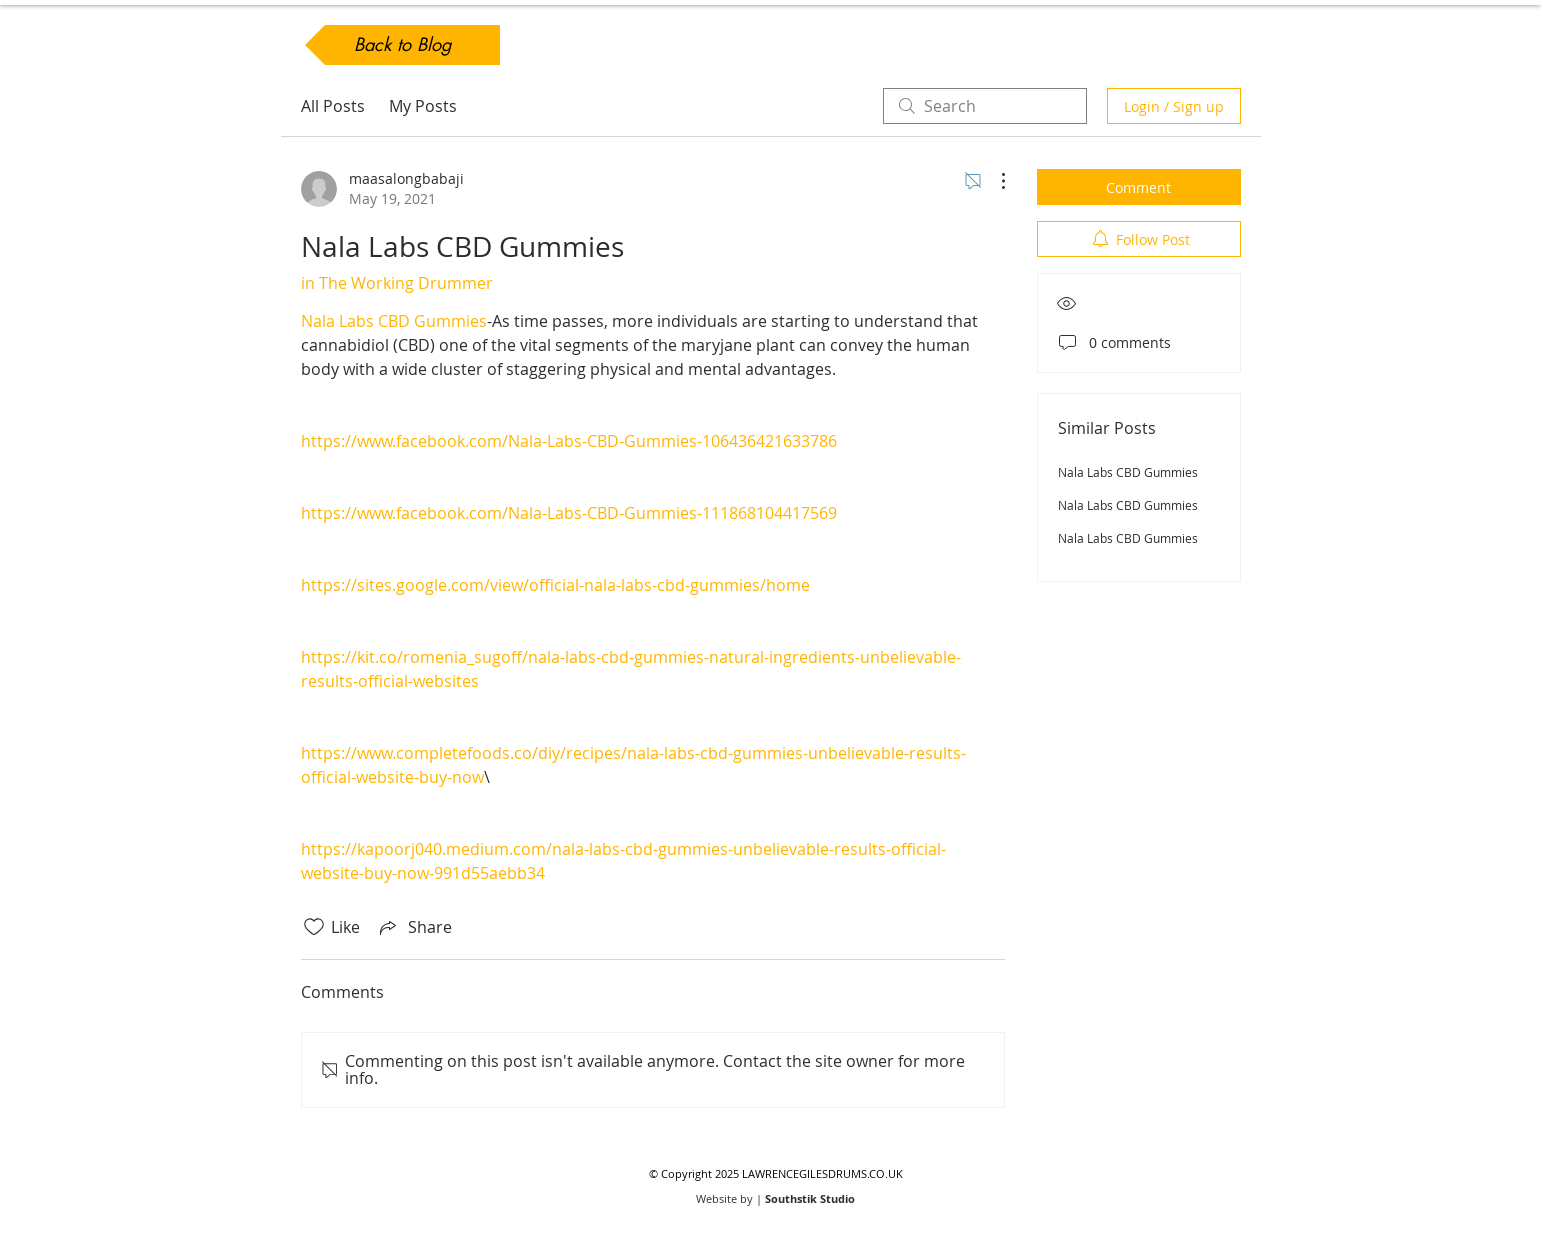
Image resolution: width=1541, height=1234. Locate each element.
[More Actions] (993, 181)
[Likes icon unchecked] (314, 927)
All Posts (333, 106)
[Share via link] (414, 927)
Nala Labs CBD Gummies (1128, 472)
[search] (985, 106)
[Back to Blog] (402, 45)
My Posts (423, 106)
